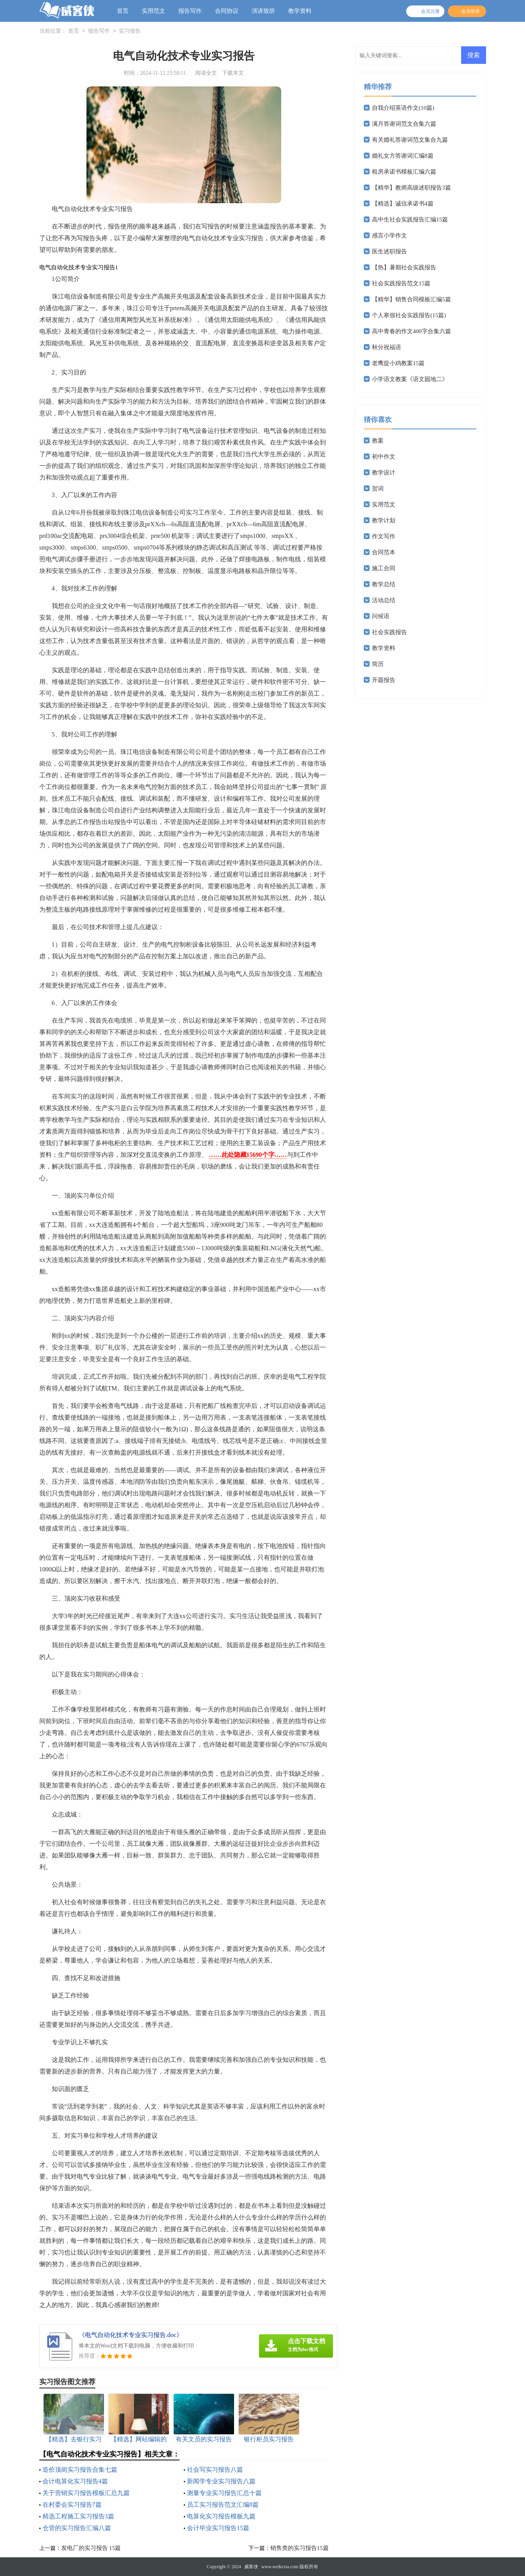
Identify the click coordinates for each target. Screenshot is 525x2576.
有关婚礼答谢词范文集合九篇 (410, 140)
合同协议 (226, 11)
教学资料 (300, 11)
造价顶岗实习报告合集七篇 (79, 2469)
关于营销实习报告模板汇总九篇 (86, 2493)
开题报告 (383, 680)
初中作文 (383, 456)
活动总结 (383, 600)
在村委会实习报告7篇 (72, 2504)
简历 (378, 664)
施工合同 (383, 568)
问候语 (380, 616)
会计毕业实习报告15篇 (218, 2528)
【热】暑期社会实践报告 (404, 267)
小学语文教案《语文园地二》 (410, 379)
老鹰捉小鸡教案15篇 (398, 363)
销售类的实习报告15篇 (299, 2548)
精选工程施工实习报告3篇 (78, 2516)
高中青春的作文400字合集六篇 (411, 331)
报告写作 (190, 11)
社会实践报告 (389, 632)
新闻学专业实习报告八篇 (221, 2481)
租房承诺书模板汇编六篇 (404, 172)
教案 (378, 441)
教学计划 (383, 520)
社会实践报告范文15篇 (401, 283)
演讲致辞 (263, 11)
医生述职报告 (389, 251)
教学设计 (383, 472)
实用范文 (153, 11)
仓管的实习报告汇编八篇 (76, 2528)
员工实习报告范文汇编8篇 (223, 2504)
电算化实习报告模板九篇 (221, 2516)
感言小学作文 (389, 235)
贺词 (378, 488)
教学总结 (383, 584)
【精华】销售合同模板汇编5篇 (411, 299)
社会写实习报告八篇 (215, 2469)
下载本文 (233, 73)
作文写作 (383, 536)
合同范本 (383, 552)
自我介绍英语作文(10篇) (403, 108)
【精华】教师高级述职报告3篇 (411, 188)
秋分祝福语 (386, 347)
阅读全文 (206, 73)
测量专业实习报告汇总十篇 (224, 2493)
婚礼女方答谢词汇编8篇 (402, 156)
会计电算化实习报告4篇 (75, 2481)
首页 (123, 11)
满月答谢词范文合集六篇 (404, 124)
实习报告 (130, 31)
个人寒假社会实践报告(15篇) (409, 315)
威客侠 (251, 2566)
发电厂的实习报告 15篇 (91, 2548)
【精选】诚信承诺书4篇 (402, 203)
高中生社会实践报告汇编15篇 (410, 219)
